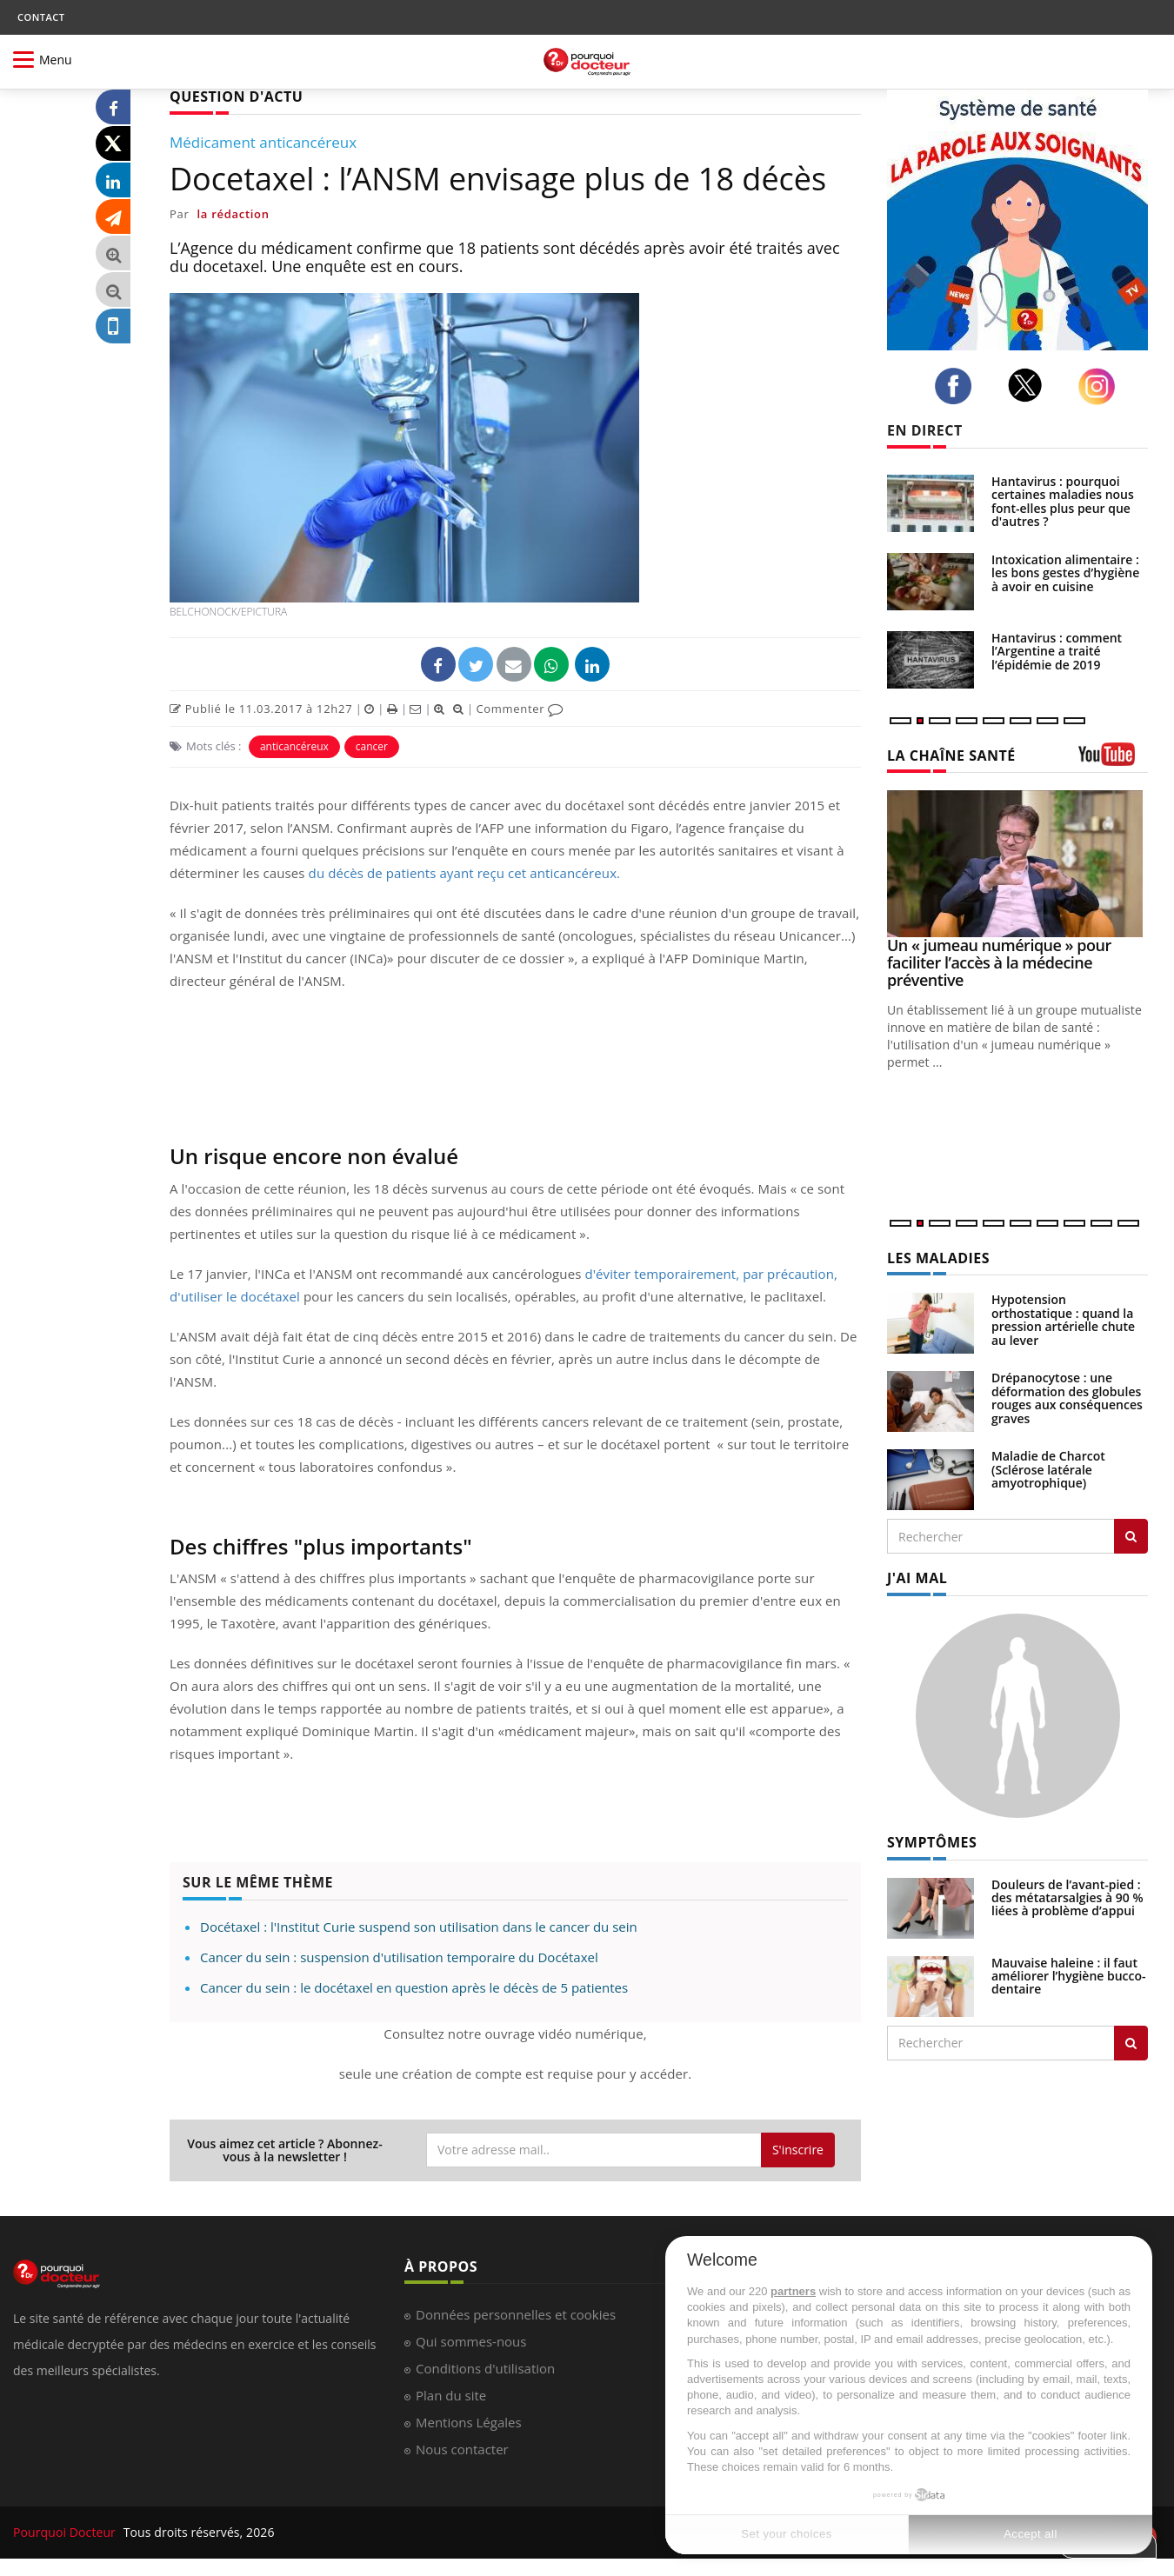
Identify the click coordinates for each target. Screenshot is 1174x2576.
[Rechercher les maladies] (1131, 1536)
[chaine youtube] (1113, 760)
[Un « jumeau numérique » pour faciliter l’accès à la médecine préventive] (1017, 863)
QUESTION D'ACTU (236, 96)
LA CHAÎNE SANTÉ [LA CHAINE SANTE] (951, 755)
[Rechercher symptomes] (1131, 2043)
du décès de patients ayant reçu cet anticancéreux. (463, 873)
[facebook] (958, 386)
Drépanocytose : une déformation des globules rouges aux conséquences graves (1067, 1397)
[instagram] (1101, 386)
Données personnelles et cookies (516, 2314)
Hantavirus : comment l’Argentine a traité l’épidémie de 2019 (1056, 651)
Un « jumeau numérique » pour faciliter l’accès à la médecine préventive (999, 962)
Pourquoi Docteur (66, 2532)
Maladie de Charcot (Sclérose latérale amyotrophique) (1048, 1469)
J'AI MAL (917, 1578)
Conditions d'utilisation (485, 2368)
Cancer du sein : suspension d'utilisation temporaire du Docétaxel (399, 1957)
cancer (372, 746)
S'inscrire (798, 2149)
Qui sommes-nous (471, 2341)
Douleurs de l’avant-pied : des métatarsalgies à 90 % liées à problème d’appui (1067, 1898)
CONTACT (40, 16)
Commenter (520, 708)
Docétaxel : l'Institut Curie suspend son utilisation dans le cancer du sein (418, 1926)
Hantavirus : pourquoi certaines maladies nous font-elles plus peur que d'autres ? (1062, 501)
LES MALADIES (938, 1258)
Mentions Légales (469, 2422)
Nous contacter (462, 2449)
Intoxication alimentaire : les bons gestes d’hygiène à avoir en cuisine (1065, 573)
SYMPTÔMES (932, 1842)
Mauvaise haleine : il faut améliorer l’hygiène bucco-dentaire (1068, 1976)
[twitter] (1030, 385)
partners (793, 2291)
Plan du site (451, 2395)
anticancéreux (294, 746)
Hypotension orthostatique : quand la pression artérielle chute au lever (1063, 1319)
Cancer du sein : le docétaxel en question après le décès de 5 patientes (414, 1987)
